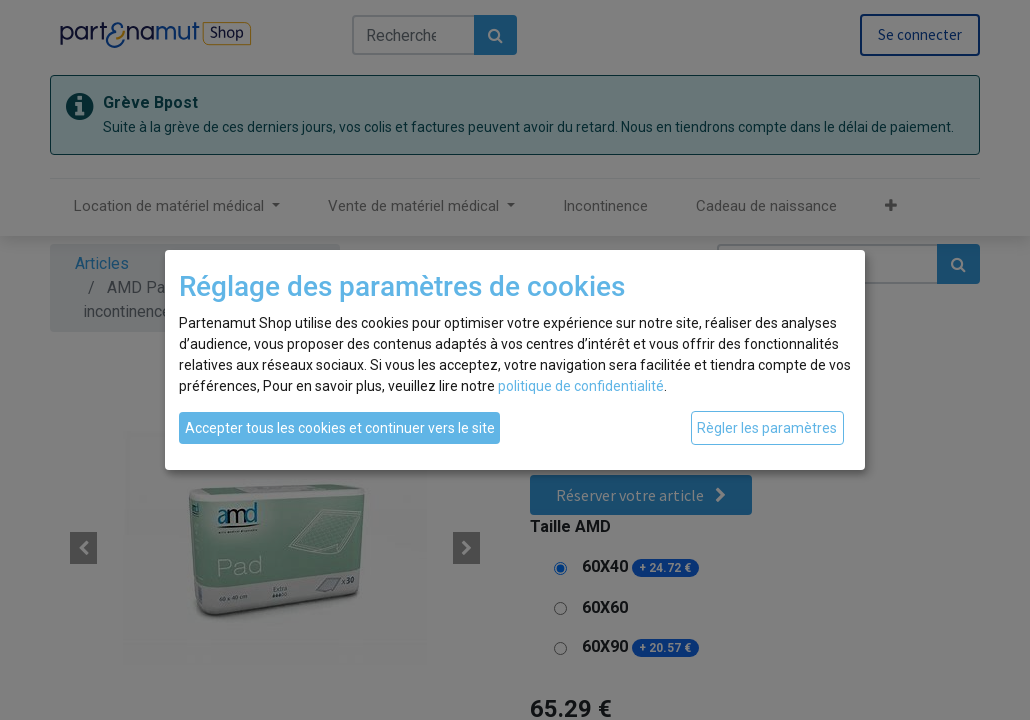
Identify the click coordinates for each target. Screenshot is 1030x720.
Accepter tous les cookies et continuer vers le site (340, 428)
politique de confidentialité (581, 386)
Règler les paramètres (767, 428)
